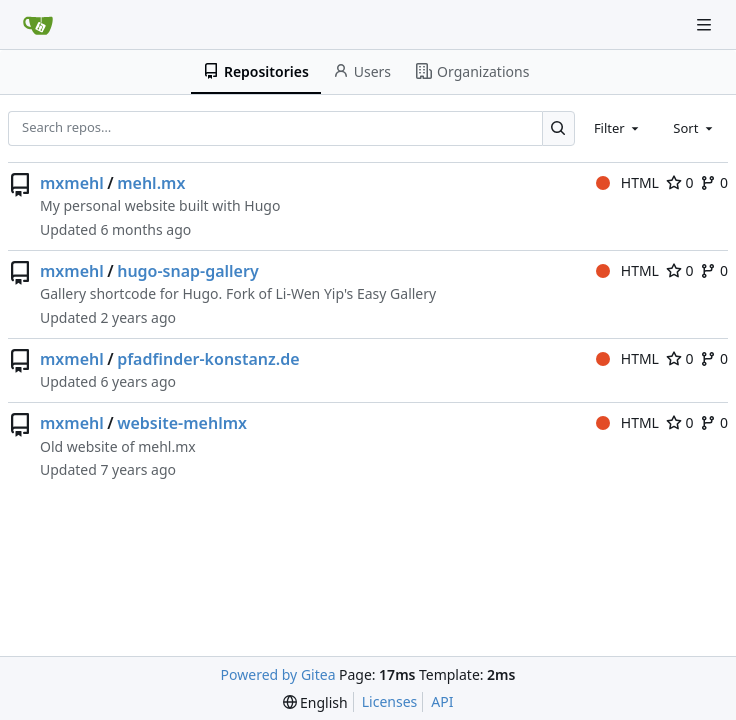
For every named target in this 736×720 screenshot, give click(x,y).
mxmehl (72, 183)
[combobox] (618, 128)
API (442, 701)
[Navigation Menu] (706, 24)
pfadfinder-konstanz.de (208, 359)
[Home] (38, 25)
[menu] (315, 702)
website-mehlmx (182, 423)
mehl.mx (151, 183)
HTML (627, 182)
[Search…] (558, 128)
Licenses (390, 701)
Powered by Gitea (278, 674)
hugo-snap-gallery (188, 271)
